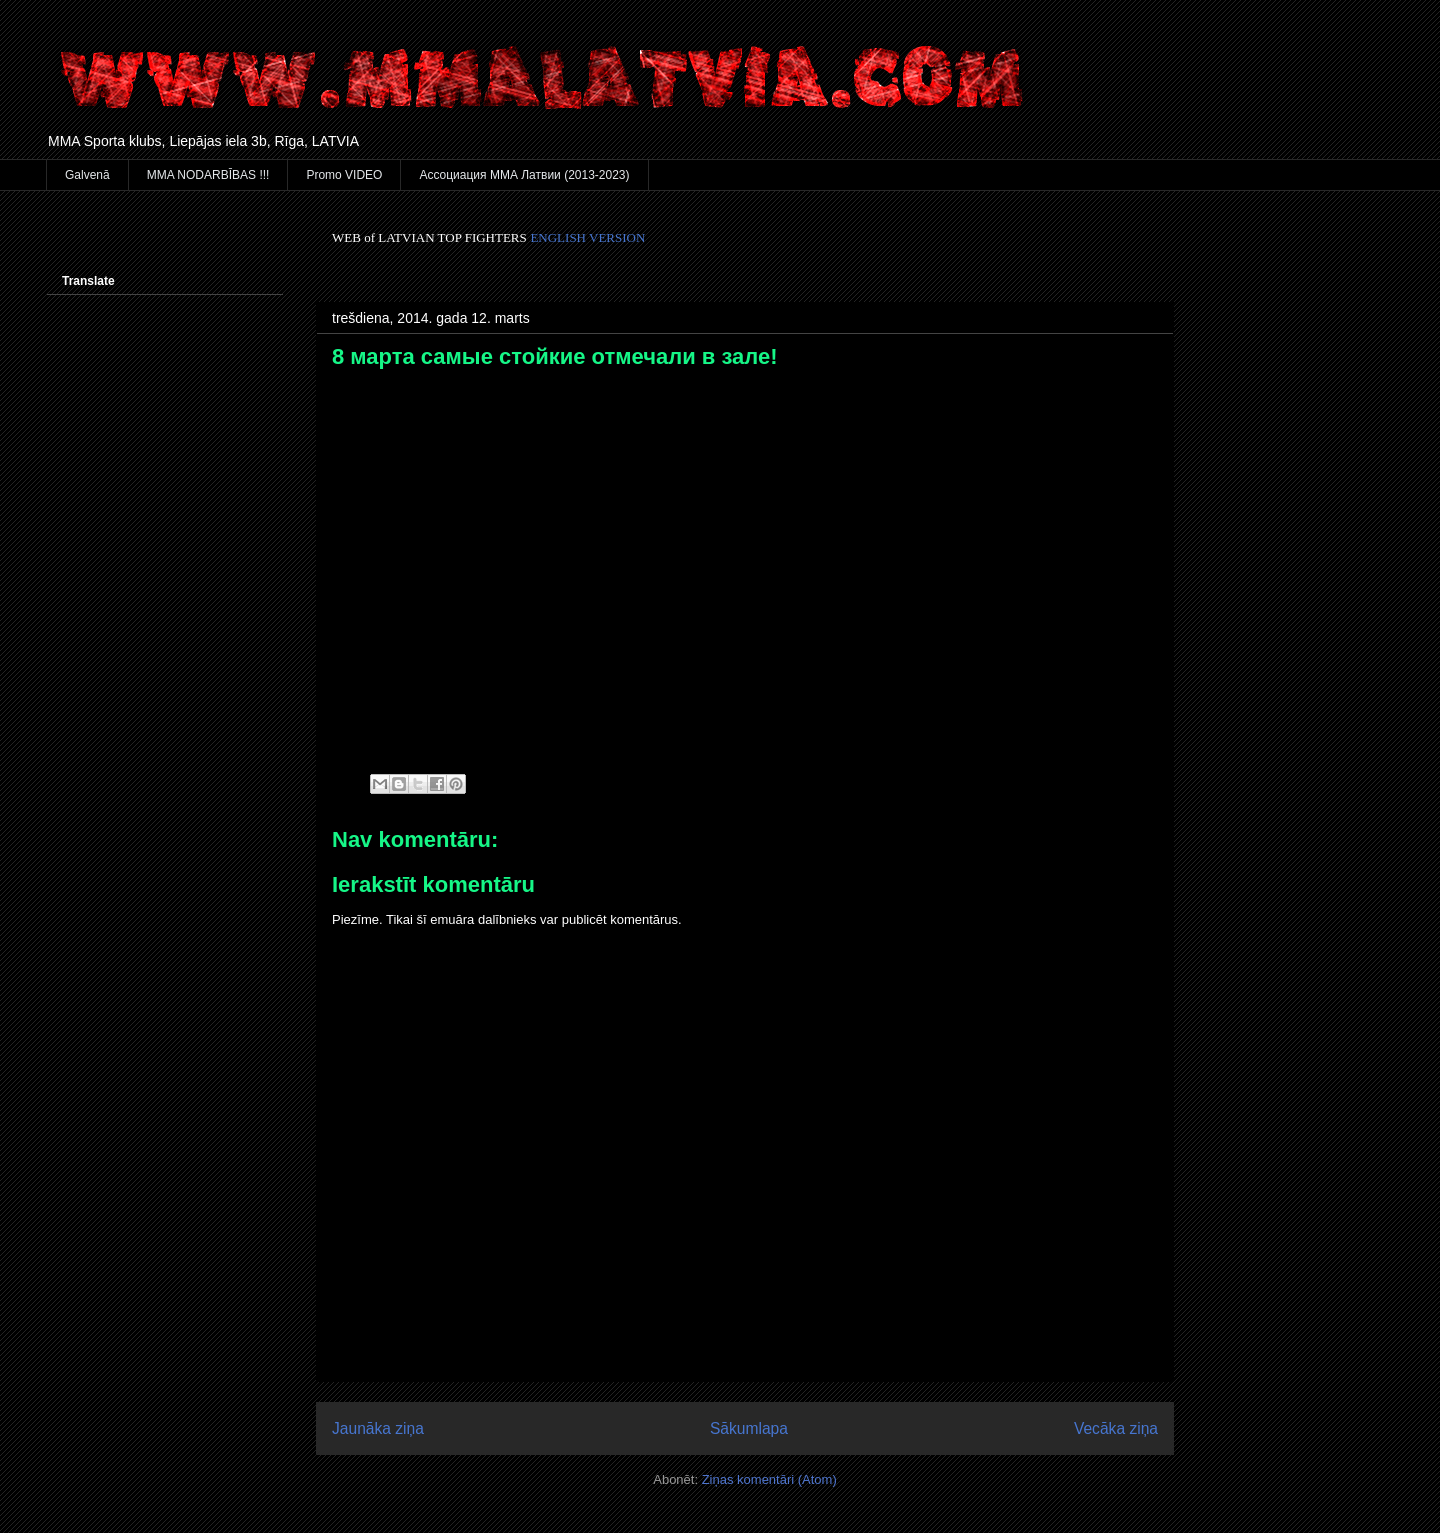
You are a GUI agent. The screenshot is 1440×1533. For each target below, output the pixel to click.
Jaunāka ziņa (378, 1428)
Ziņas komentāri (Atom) (769, 1479)
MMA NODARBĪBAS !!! (208, 175)
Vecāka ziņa (1116, 1428)
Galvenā (87, 175)
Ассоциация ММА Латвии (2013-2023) (524, 175)
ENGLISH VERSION (587, 237)
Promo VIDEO (344, 175)
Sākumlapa (749, 1428)
